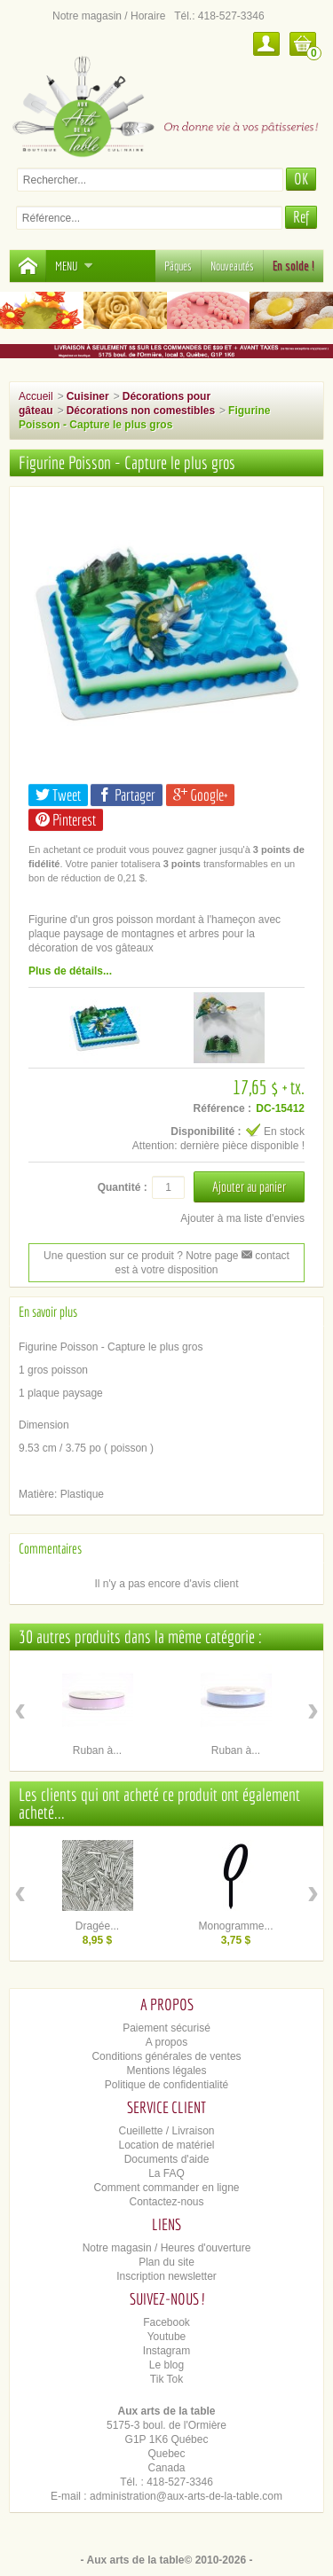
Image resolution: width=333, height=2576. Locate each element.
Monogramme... (235, 1926)
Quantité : (122, 1187)
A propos (166, 2042)
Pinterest (66, 819)
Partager (126, 795)
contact (265, 1255)
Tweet (58, 795)
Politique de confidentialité (166, 2085)
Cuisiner (88, 396)
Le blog (166, 2365)
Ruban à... (97, 1750)
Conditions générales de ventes (166, 2056)
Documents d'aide (167, 2159)
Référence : (222, 1108)
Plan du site (166, 2262)
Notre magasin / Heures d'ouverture (167, 2248)
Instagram (166, 2351)
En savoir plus (48, 1311)
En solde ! (293, 266)
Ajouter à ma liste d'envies (242, 1218)
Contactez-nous (166, 2202)
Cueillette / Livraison (166, 2131)
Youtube (166, 2336)
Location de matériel (166, 2145)
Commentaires (50, 1548)
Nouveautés (232, 266)
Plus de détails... (70, 971)
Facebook (166, 2322)
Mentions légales (166, 2070)
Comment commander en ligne (166, 2187)
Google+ (200, 795)
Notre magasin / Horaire (108, 16)
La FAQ (166, 2173)
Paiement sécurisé (166, 2028)
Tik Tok (166, 2379)
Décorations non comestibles (141, 410)
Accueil (36, 396)
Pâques (178, 266)
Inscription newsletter (166, 2276)
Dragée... (97, 1926)
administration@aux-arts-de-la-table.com (186, 2496)
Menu (74, 266)
